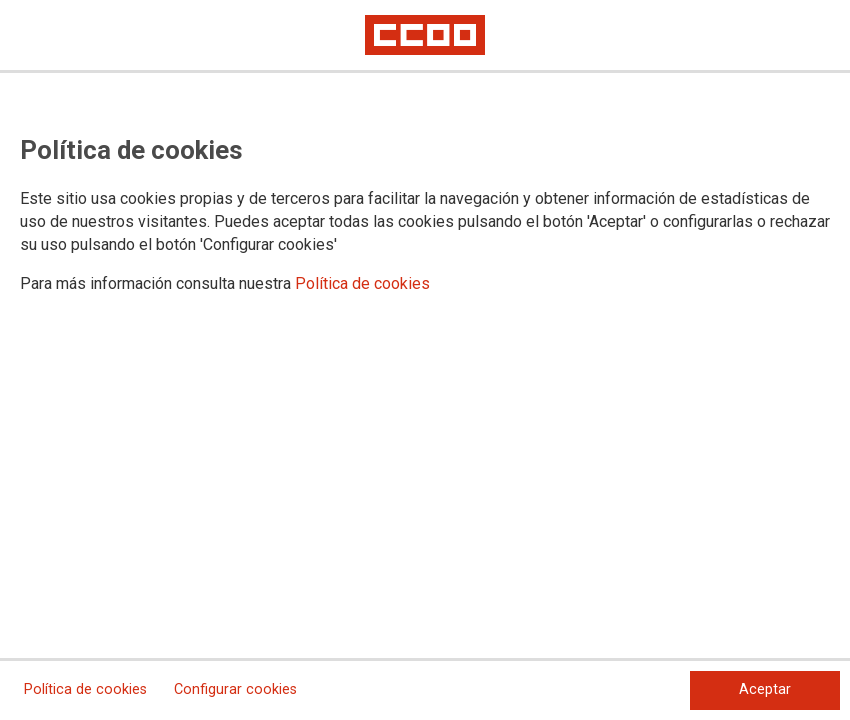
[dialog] (425, 360)
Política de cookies (362, 283)
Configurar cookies (235, 689)
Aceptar (765, 689)
